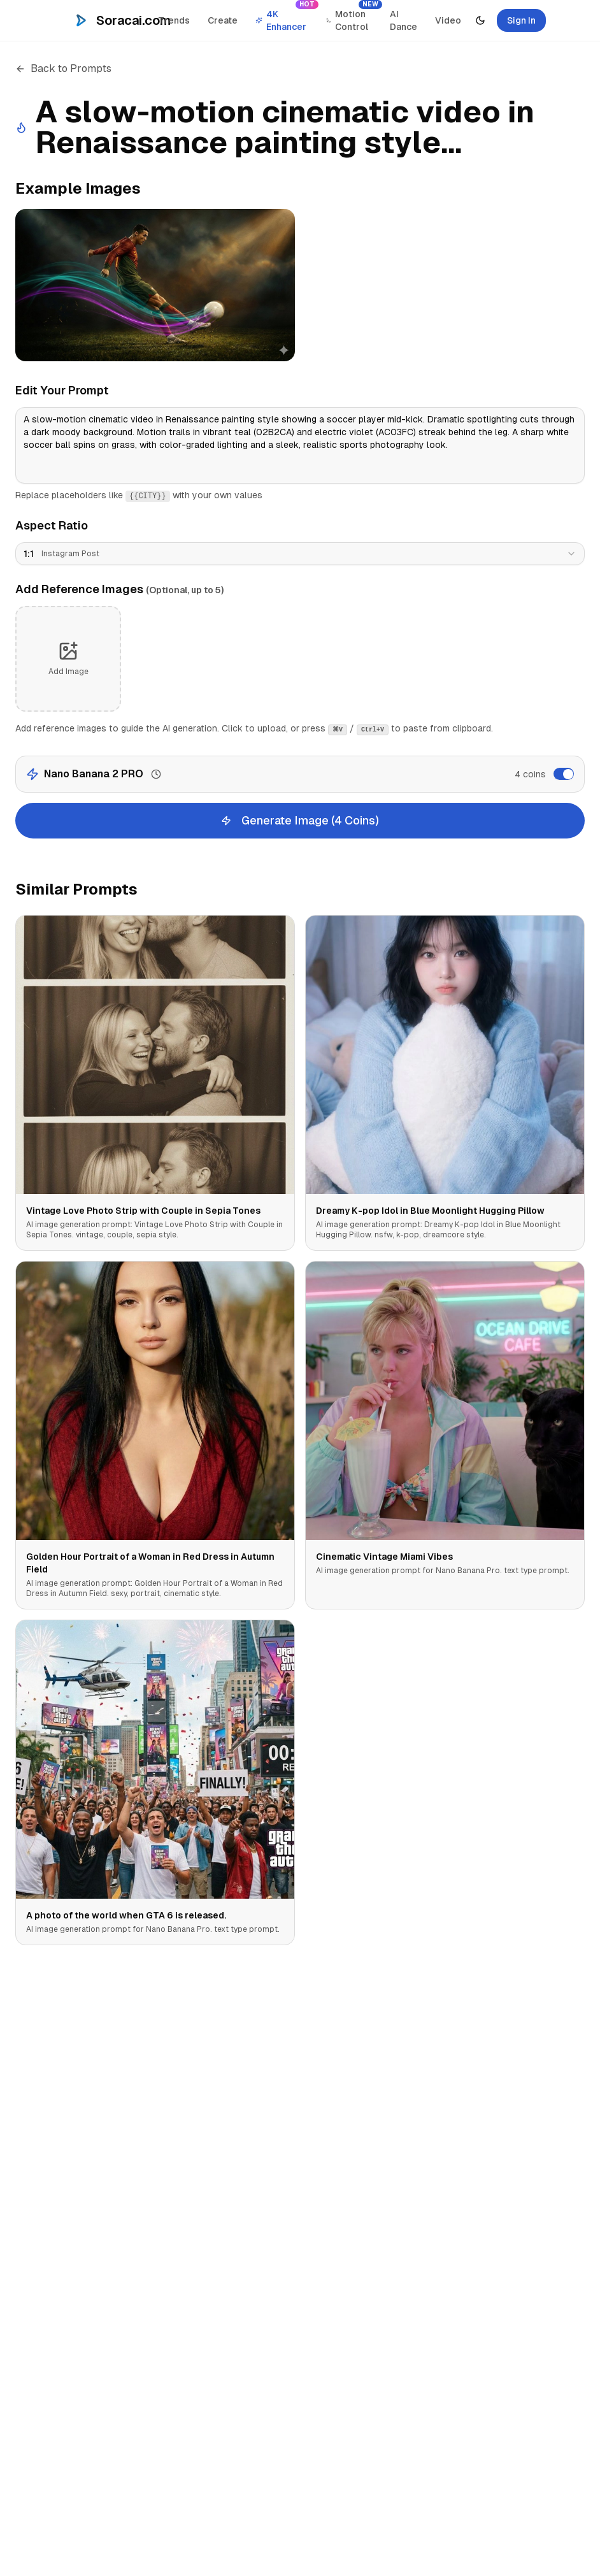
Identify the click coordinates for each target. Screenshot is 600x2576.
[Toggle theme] (480, 20)
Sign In (521, 20)
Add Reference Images (119, 589)
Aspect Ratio (51, 525)
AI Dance (403, 20)
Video (448, 20)
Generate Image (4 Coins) (300, 820)
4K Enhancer (285, 17)
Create (223, 20)
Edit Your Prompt (62, 390)
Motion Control (353, 17)
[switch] (564, 773)
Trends (174, 20)
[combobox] (300, 553)
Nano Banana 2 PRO (93, 774)
